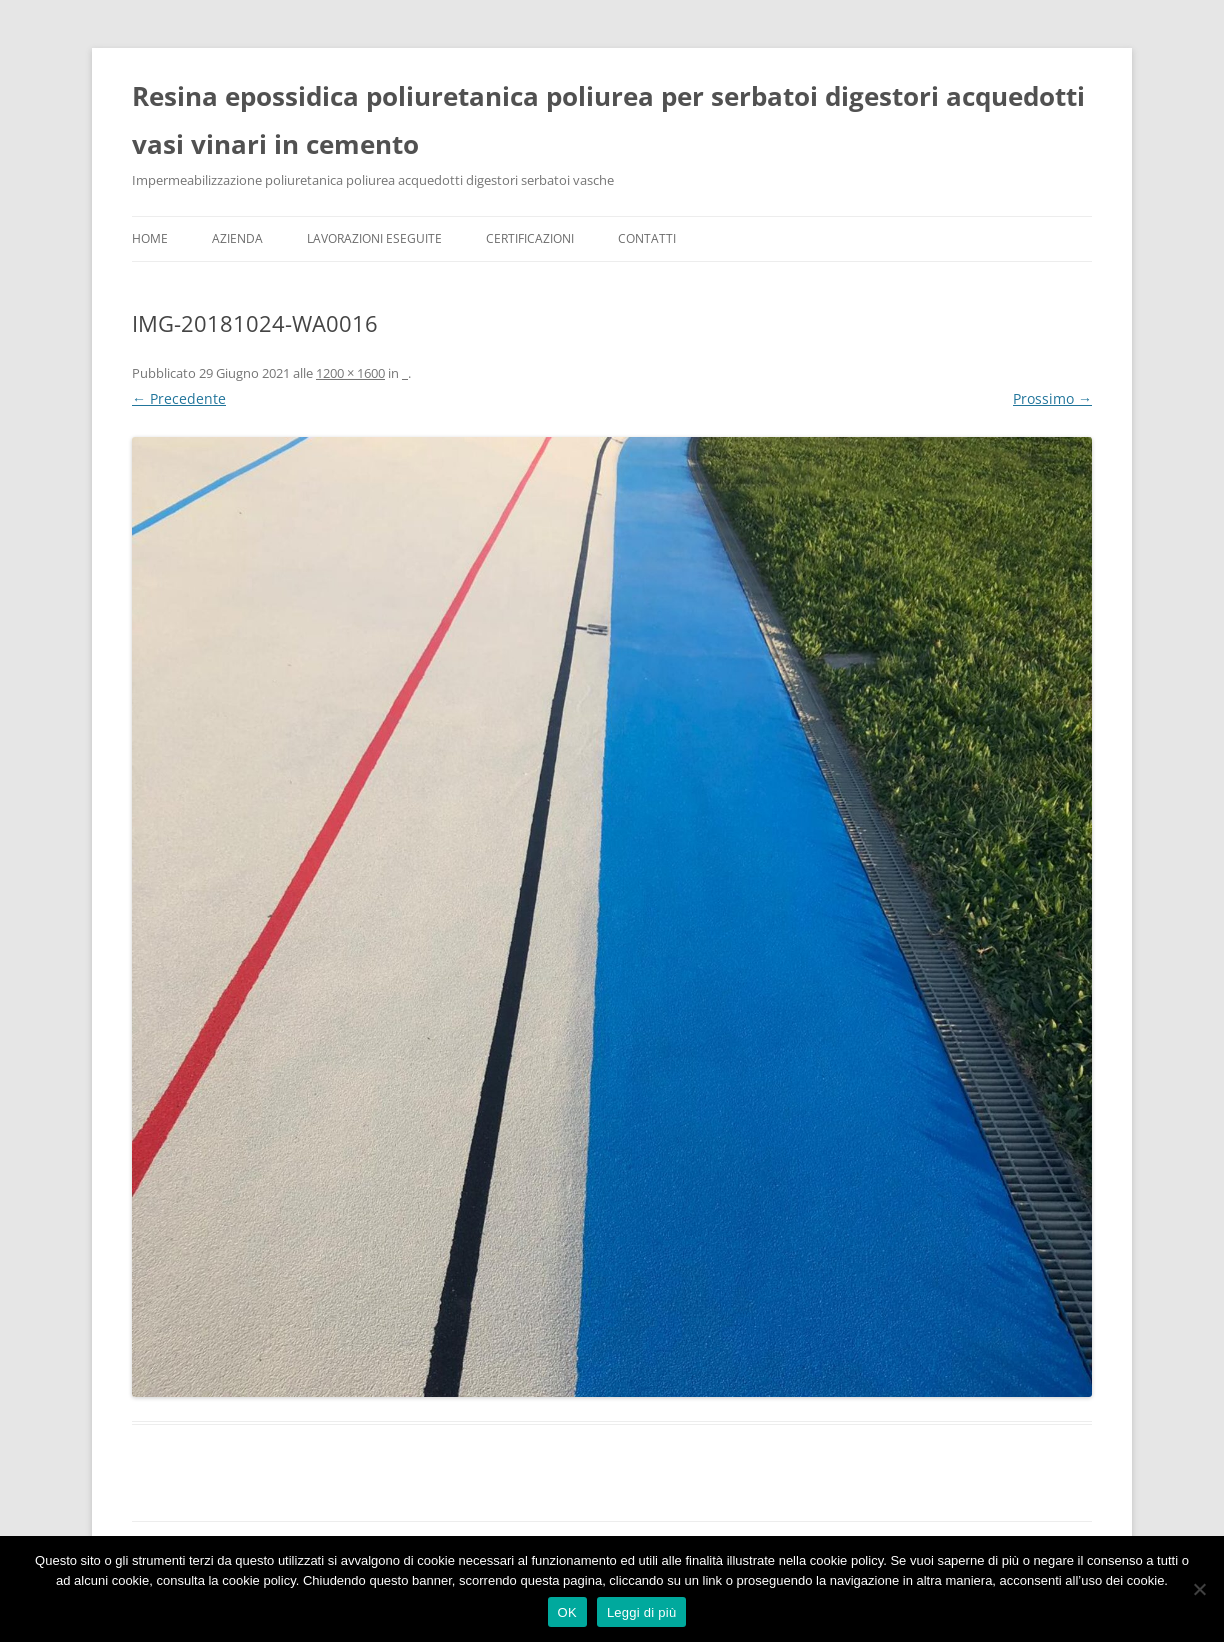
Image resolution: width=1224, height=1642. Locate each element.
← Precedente (179, 398)
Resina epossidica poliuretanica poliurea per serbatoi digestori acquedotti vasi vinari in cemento (608, 120)
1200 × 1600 (350, 373)
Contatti (647, 238)
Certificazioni (530, 238)
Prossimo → (1052, 398)
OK (567, 1612)
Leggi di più (642, 1612)
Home (150, 238)
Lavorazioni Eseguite (374, 238)
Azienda (237, 238)
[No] (1199, 1589)
